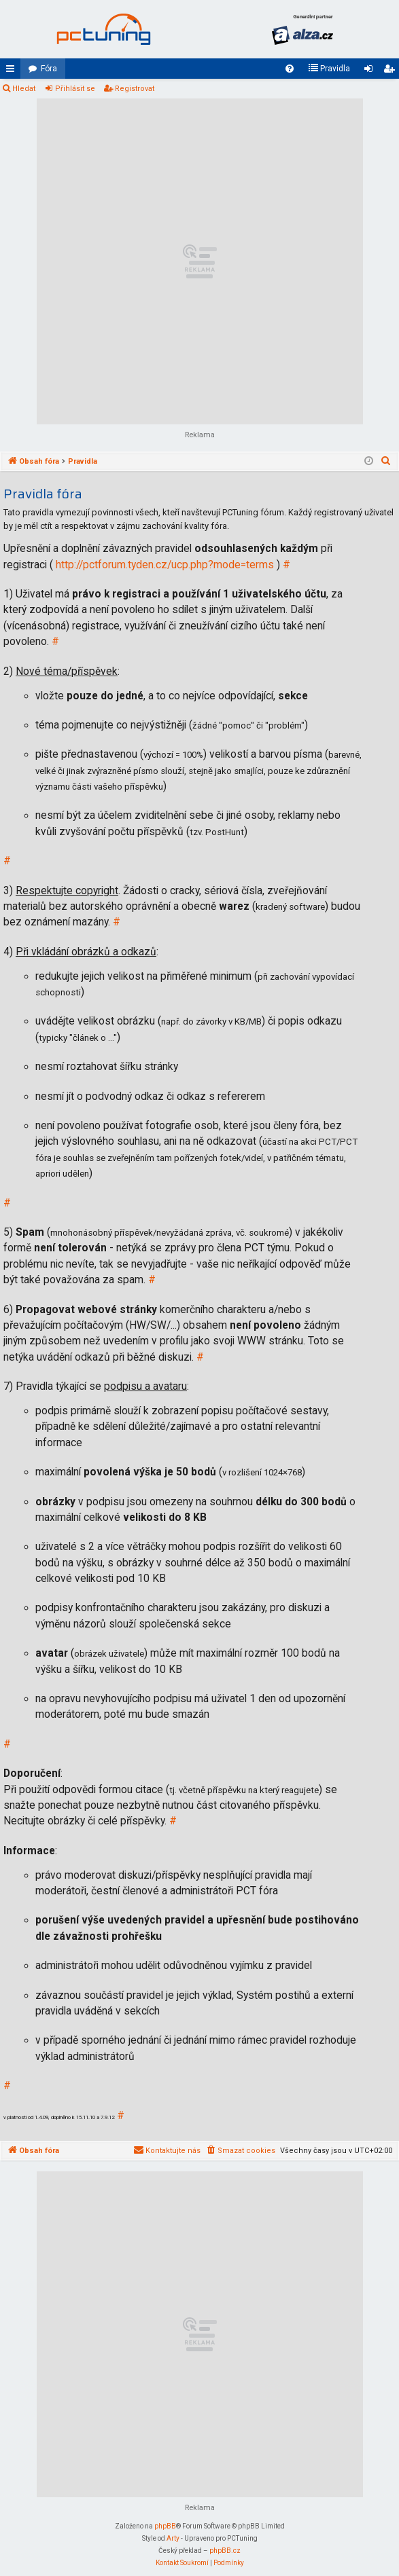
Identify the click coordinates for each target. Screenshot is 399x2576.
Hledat (23, 88)
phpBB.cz (225, 2550)
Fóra (49, 68)
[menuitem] (289, 68)
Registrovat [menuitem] (391, 71)
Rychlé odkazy (12, 71)
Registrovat (134, 88)
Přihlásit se (75, 88)
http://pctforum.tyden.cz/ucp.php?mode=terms (165, 565)
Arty (173, 2538)
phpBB (165, 2526)
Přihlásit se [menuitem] (371, 71)
